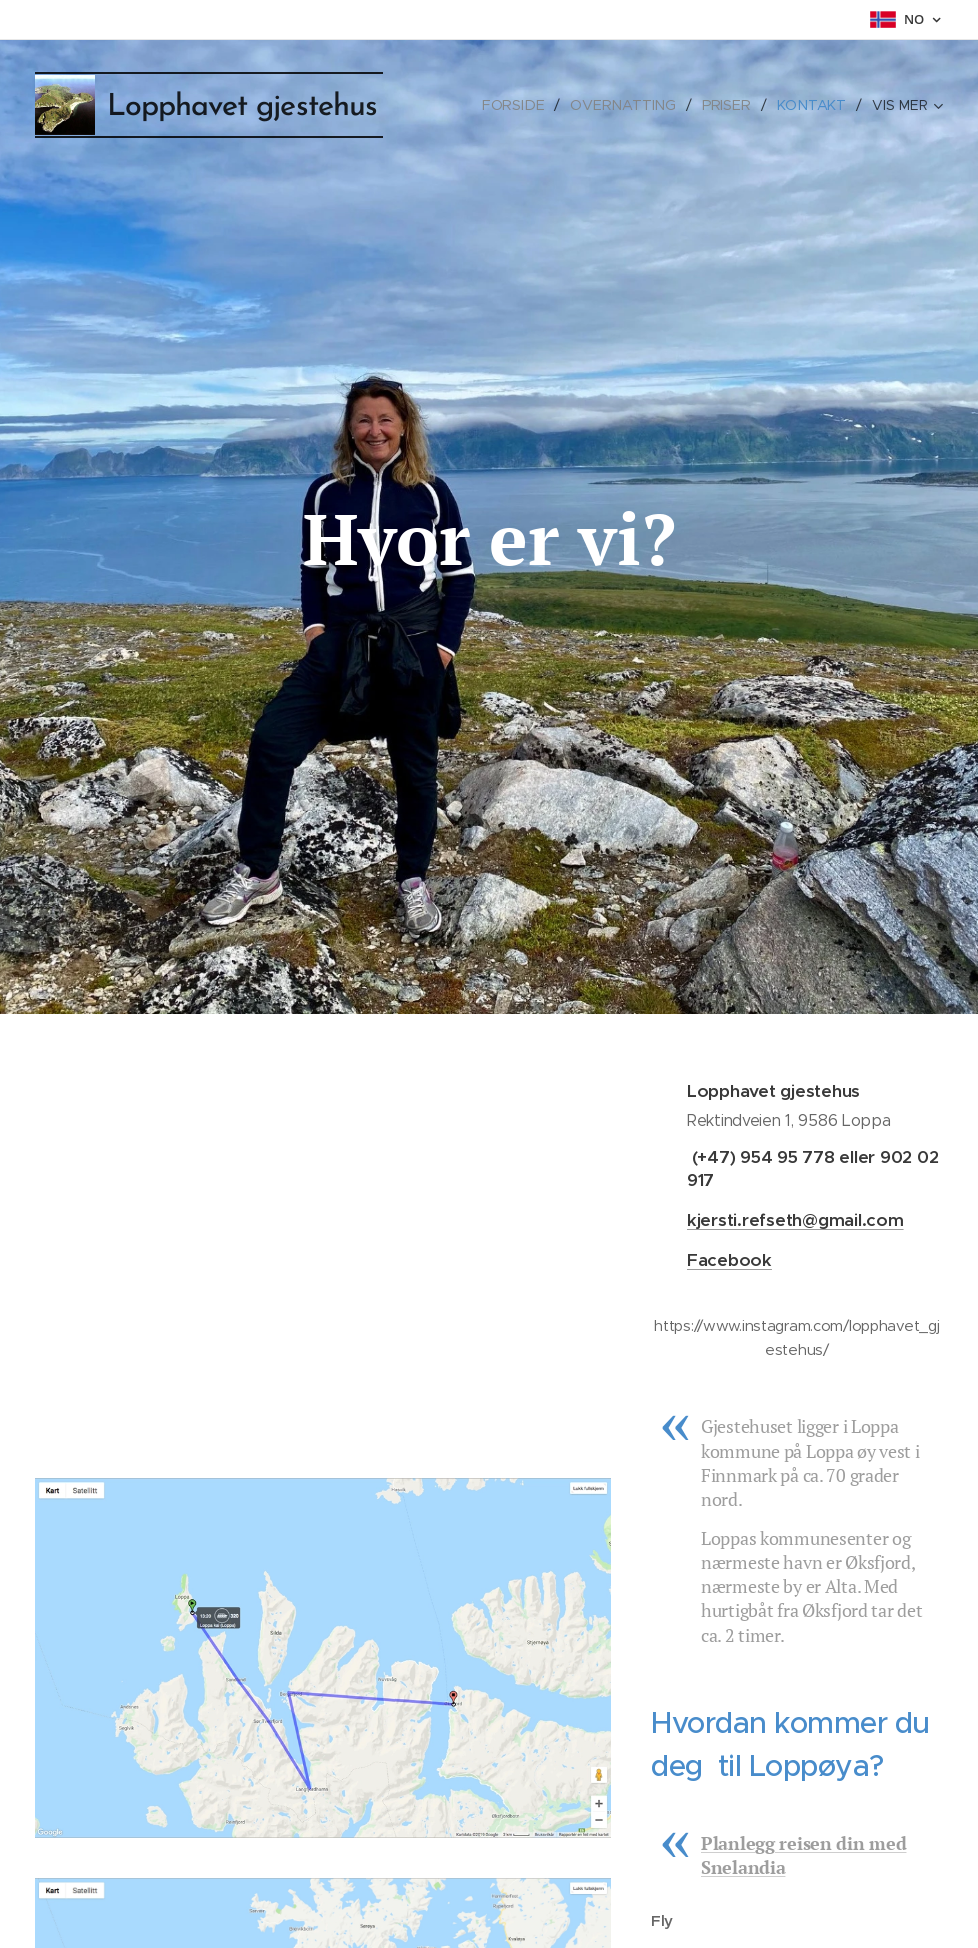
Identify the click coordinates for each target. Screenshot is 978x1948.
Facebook (729, 1260)
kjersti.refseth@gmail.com (795, 1220)
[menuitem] (521, 105)
